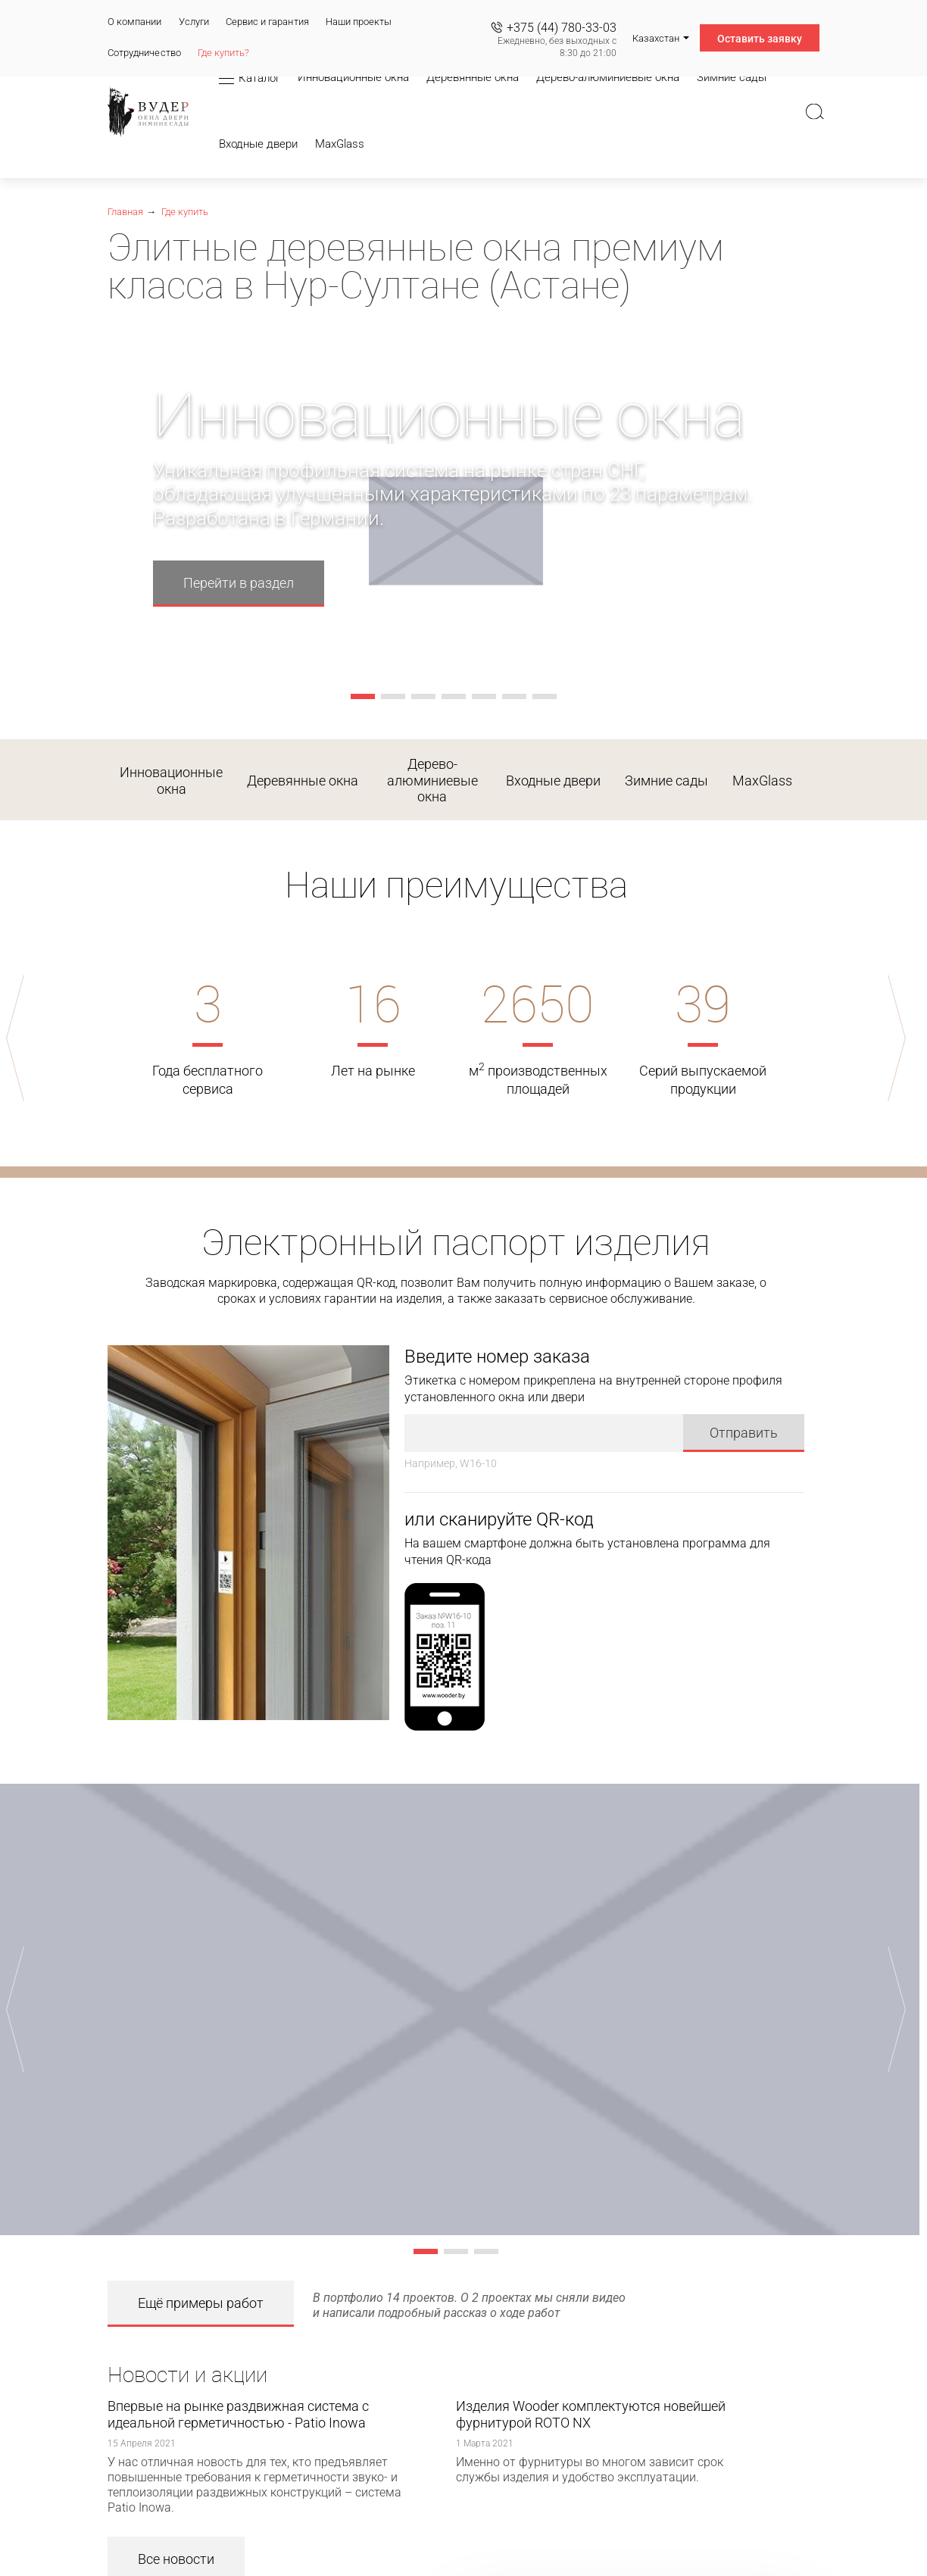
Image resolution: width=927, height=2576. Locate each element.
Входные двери (553, 780)
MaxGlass (762, 780)
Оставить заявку (759, 39)
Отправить (744, 1414)
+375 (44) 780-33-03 (561, 27)
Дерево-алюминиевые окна (432, 780)
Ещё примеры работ (201, 2285)
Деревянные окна (302, 780)
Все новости (176, 2541)
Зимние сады (666, 780)
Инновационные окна (171, 780)
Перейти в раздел (238, 583)
